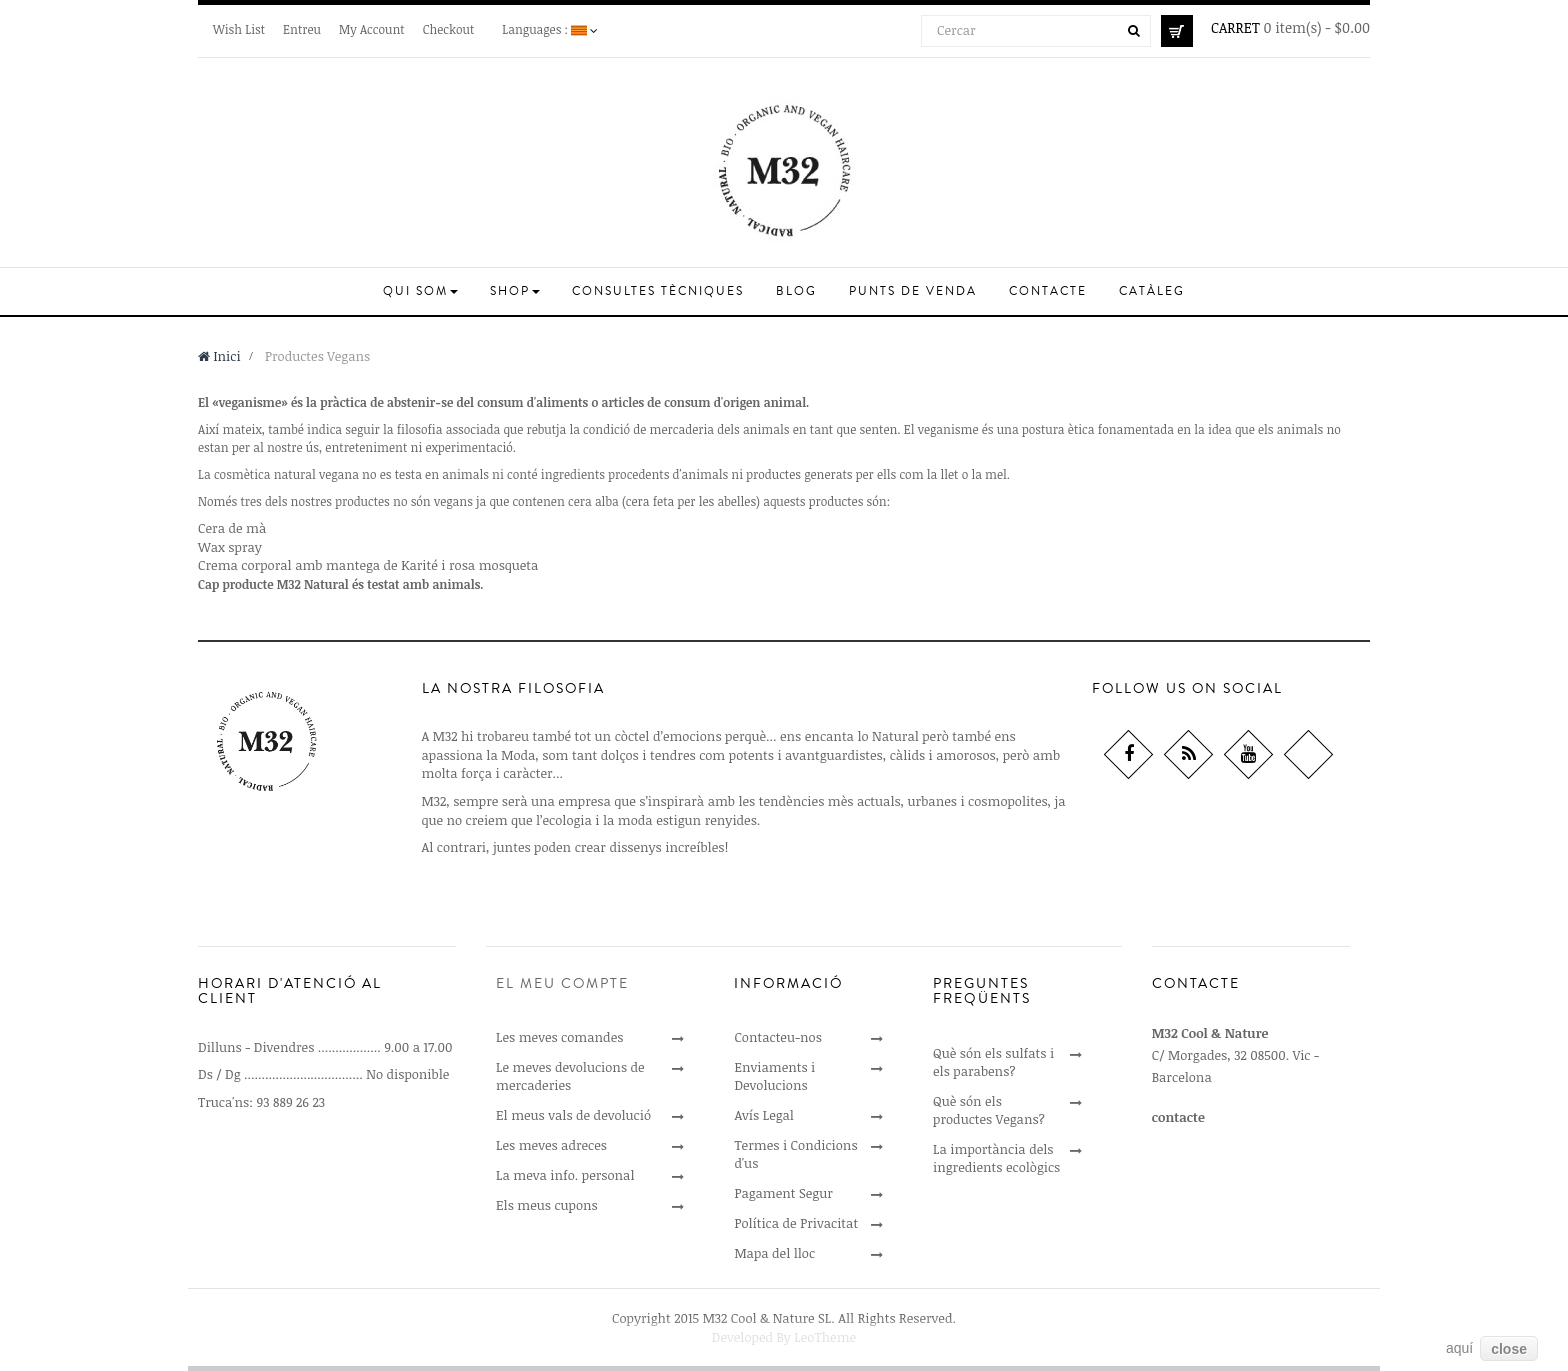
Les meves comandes (559, 1037)
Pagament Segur (783, 1193)
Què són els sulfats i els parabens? (993, 1062)
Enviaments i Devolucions (774, 1076)
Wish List (239, 29)
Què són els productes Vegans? (989, 1110)
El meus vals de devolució (573, 1115)
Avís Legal (764, 1115)
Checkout (449, 29)
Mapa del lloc (774, 1253)
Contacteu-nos (777, 1037)
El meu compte (562, 984)
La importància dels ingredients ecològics (996, 1158)
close (1509, 1349)
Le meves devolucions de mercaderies (570, 1076)
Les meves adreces (551, 1145)
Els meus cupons (547, 1205)
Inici (219, 356)
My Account (372, 29)
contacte (1178, 1117)
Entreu (302, 29)
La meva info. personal (565, 1175)
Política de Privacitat (796, 1223)
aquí (1459, 1348)
